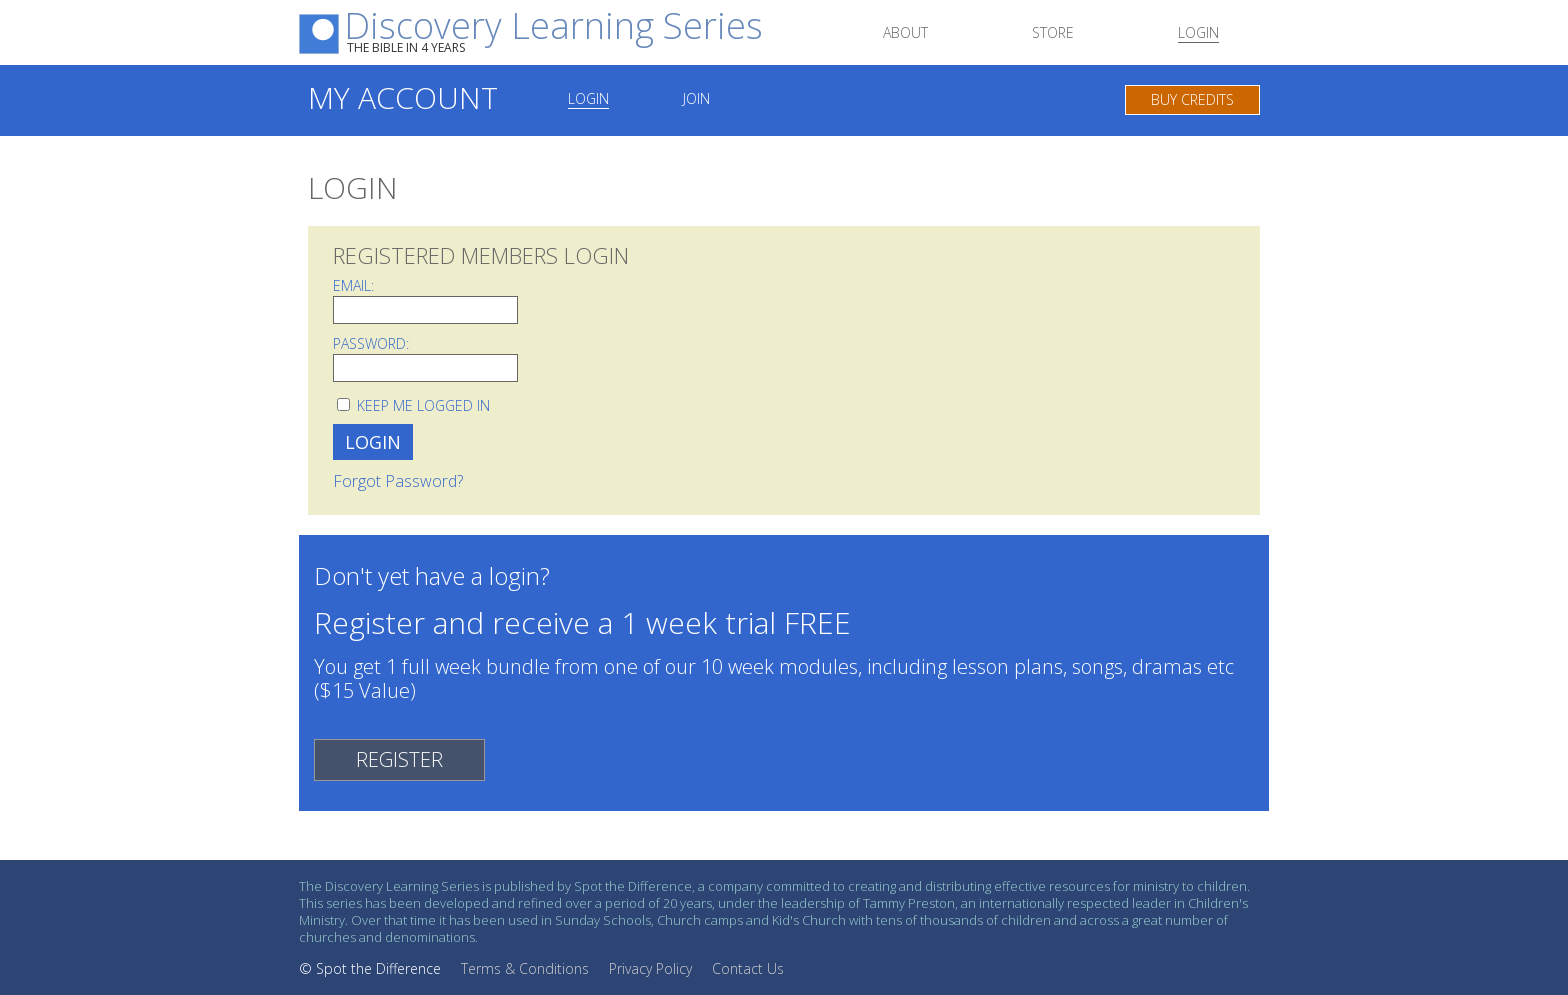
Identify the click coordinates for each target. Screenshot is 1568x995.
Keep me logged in (423, 405)
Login (1198, 34)
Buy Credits (1192, 99)
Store (1053, 34)
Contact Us (748, 968)
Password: (371, 343)
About (905, 34)
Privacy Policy (650, 968)
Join (696, 100)
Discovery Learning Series (553, 32)
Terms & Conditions (525, 968)
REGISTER (399, 759)
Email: (353, 285)
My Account (403, 97)
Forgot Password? (398, 481)
